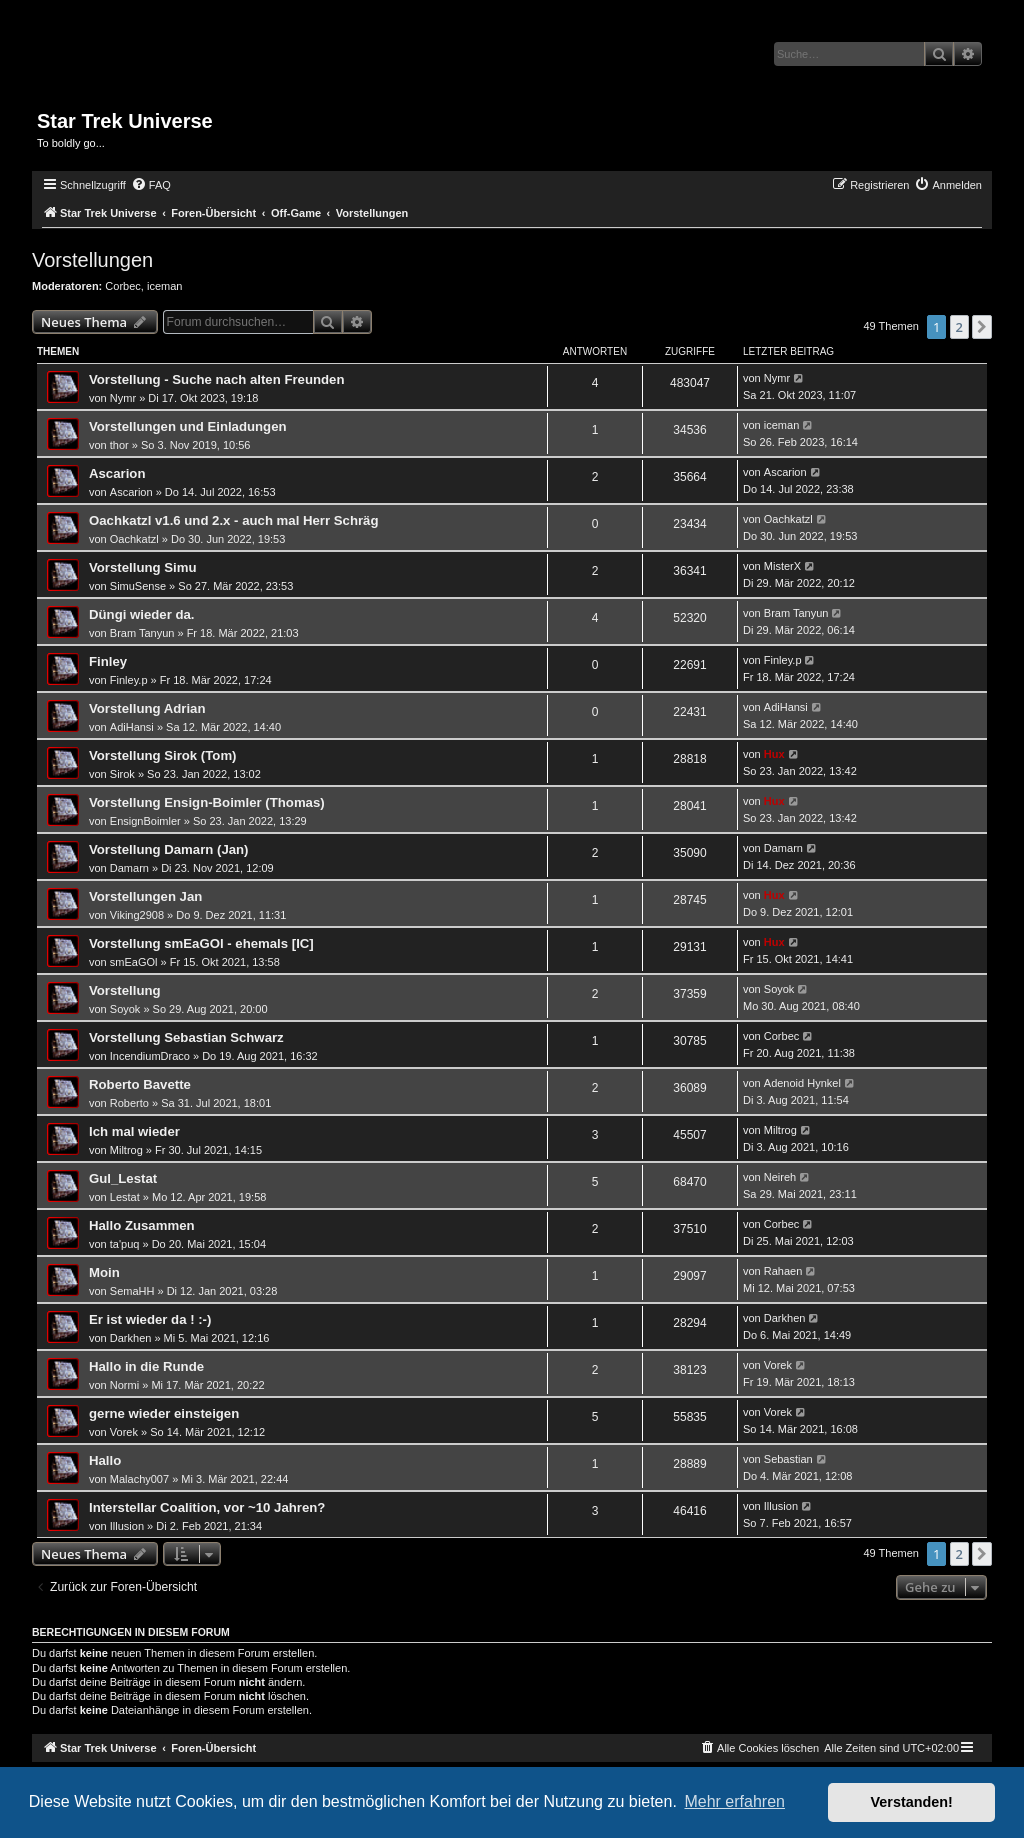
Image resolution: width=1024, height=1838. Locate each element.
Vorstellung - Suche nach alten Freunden (216, 379)
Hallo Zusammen (142, 1225)
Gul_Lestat (123, 1178)
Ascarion (117, 473)
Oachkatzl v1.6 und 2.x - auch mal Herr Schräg (234, 520)
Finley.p (129, 680)
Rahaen (783, 1271)
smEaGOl (134, 962)
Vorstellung (125, 990)
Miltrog (126, 1150)
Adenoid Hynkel (802, 1083)
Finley (108, 661)
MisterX (782, 566)
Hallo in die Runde (146, 1366)
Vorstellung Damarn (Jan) (169, 849)
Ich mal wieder (134, 1131)
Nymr (123, 398)
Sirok (122, 774)
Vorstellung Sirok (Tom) (163, 755)
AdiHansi (132, 727)
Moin (104, 1272)
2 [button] (959, 327)
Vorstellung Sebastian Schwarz (186, 1037)
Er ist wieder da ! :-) (150, 1319)
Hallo (105, 1460)
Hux (774, 754)
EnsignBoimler (145, 821)
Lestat (125, 1197)
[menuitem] (151, 185)
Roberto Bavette (140, 1084)
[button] (982, 327)
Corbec (122, 286)
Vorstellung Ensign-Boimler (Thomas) (207, 802)
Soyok (125, 1009)
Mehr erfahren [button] (734, 1801)
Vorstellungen (92, 260)
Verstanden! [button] (912, 1802)
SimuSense (138, 586)
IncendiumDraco (150, 1056)
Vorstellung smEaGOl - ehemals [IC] (201, 943)
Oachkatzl (134, 539)
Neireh (780, 1177)
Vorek (778, 1365)
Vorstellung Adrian (147, 708)
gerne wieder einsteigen (164, 1413)
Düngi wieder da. (142, 614)
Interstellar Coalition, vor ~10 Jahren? (207, 1507)
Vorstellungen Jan (145, 896)
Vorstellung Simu (142, 567)
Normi (124, 1385)
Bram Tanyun (142, 633)
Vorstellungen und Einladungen (188, 426)
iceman (164, 286)
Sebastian (788, 1459)
